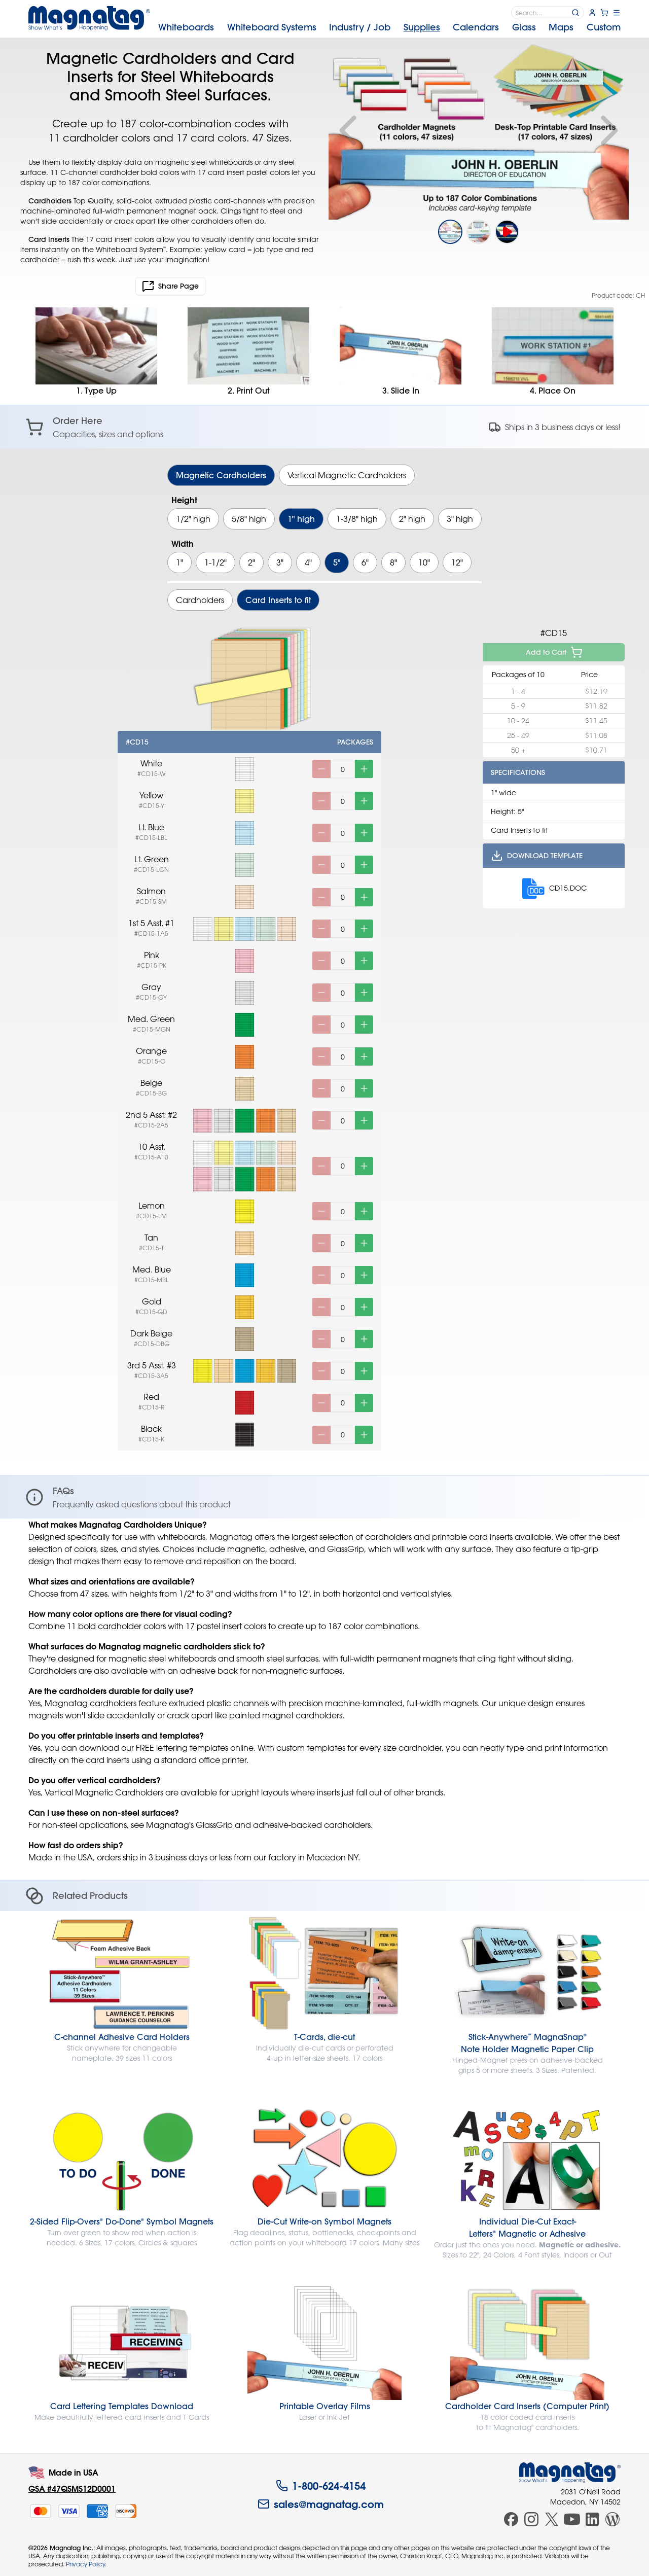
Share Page (170, 286)
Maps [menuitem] (561, 27)
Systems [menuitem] (271, 27)
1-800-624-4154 (321, 2485)
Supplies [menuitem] (422, 27)
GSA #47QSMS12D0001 (72, 2488)
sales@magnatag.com (321, 2504)
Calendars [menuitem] (476, 27)
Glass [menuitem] (524, 27)
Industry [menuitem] (359, 27)
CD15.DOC (554, 888)
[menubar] (389, 27)
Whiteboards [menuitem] (186, 27)
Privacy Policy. (86, 2564)
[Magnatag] (570, 2472)
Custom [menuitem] (604, 27)
